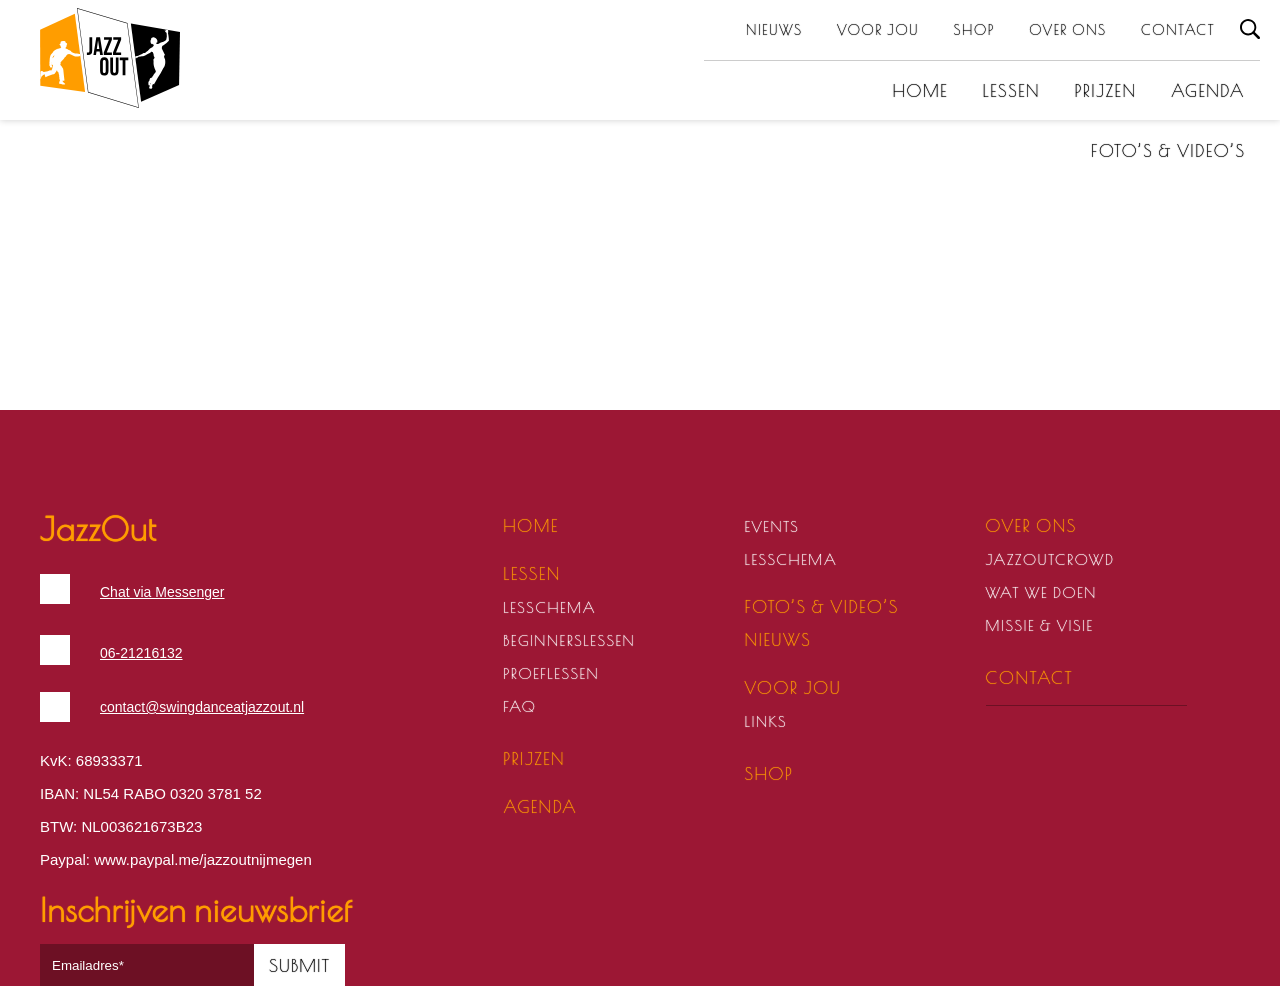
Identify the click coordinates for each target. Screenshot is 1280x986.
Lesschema (549, 607)
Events (771, 526)
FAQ (519, 706)
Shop (974, 30)
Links (765, 721)
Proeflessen (551, 673)
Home (921, 91)
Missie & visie (1040, 625)
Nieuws (774, 30)
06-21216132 (141, 653)
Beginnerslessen (569, 640)
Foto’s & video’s (1168, 151)
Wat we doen (1041, 592)
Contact (1178, 30)
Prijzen (1106, 91)
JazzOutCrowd (1050, 559)
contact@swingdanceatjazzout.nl (202, 707)
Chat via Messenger (162, 592)
